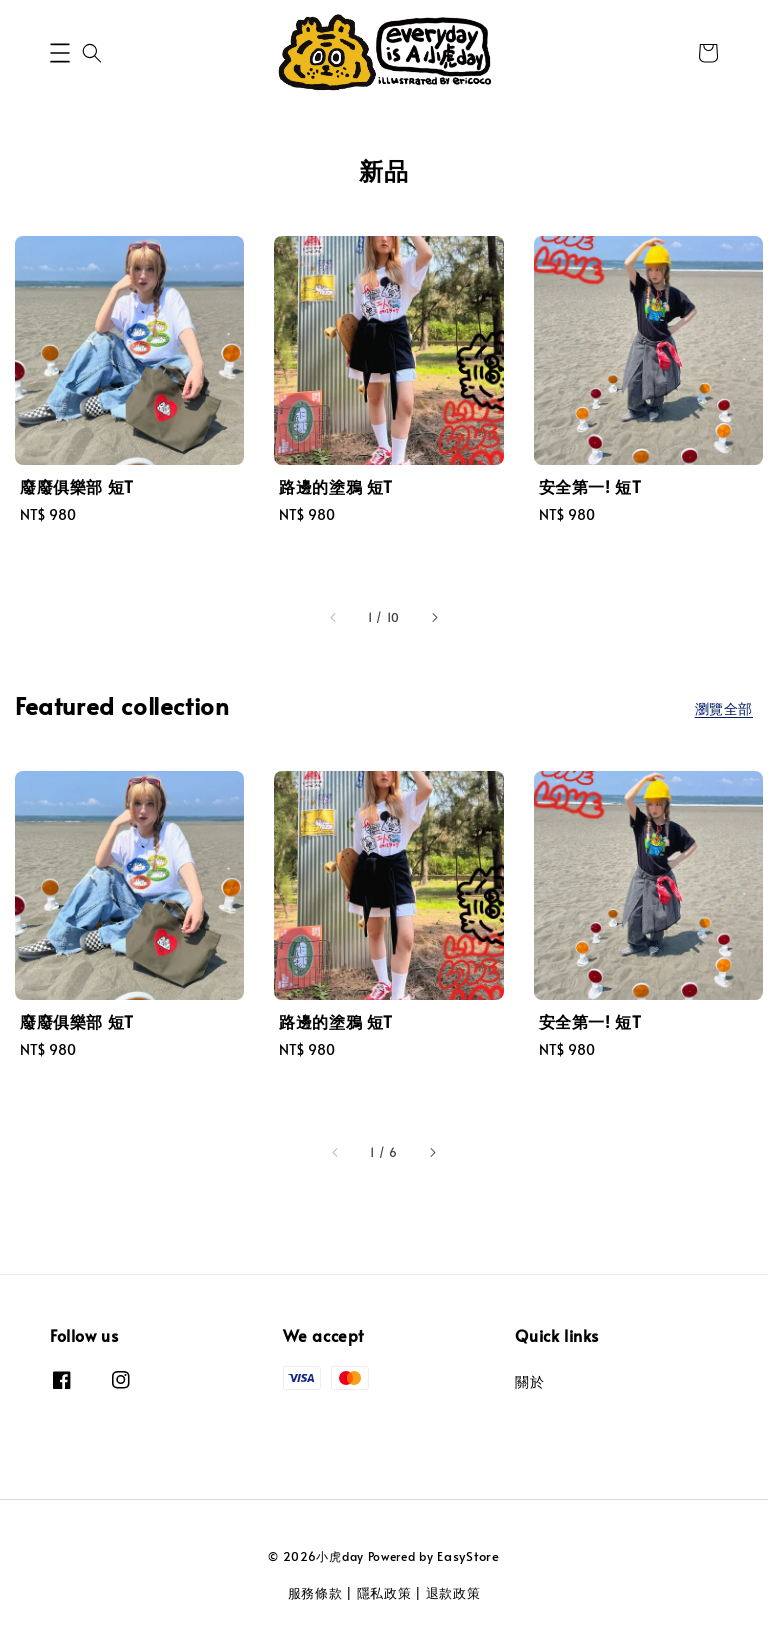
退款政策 (453, 1593)
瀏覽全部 (724, 708)
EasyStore (468, 1556)
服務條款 (315, 1593)
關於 (529, 1382)
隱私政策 (384, 1593)
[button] (60, 53)
